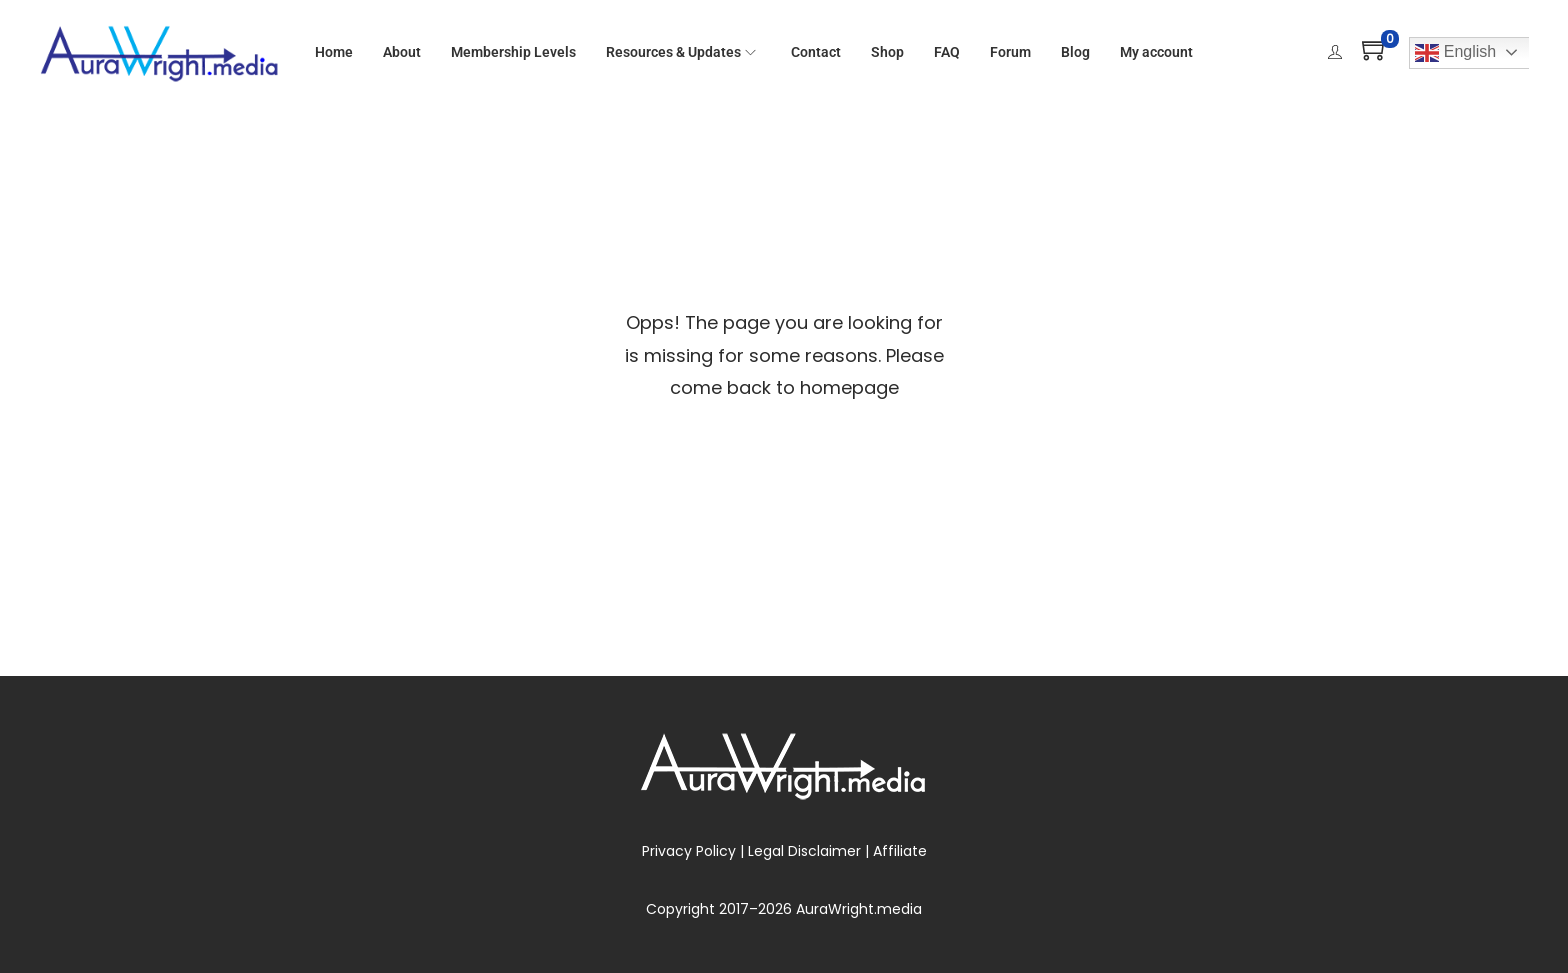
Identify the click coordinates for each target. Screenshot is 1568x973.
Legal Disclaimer (804, 851)
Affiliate (900, 851)
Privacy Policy (689, 851)
